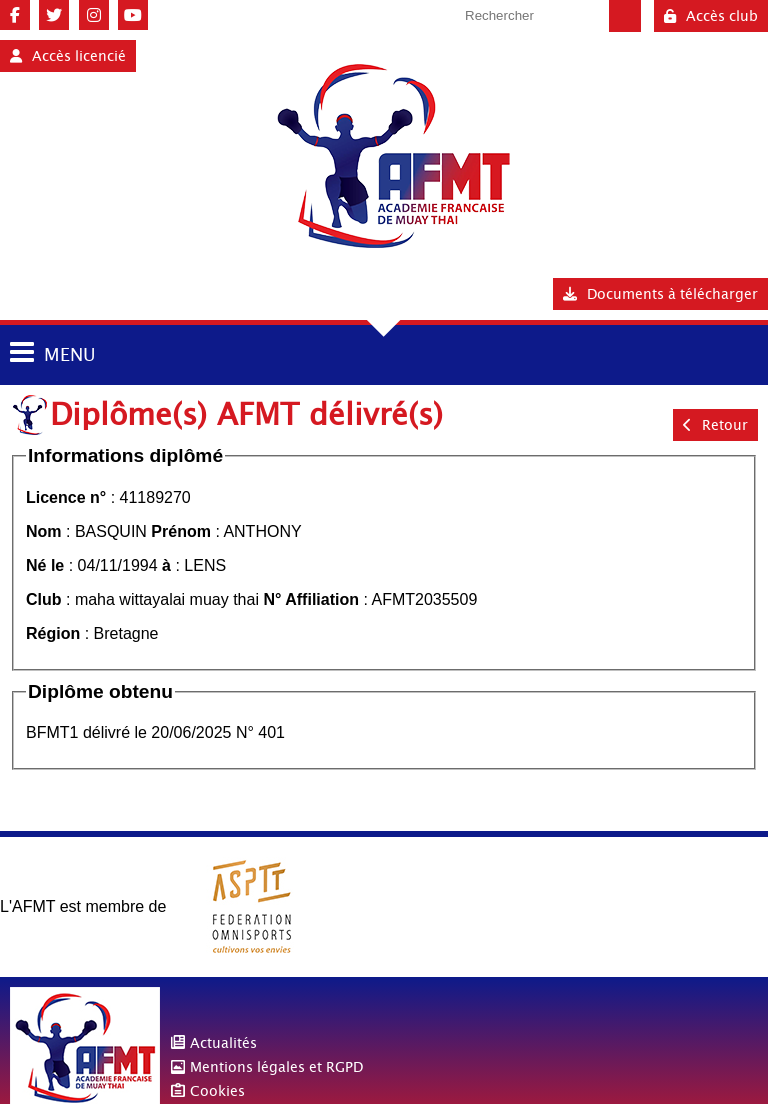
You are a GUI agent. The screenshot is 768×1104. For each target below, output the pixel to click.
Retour (715, 425)
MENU (69, 354)
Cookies (217, 1091)
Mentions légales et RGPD (276, 1067)
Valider (625, 16)
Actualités (223, 1043)
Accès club (711, 16)
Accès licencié (68, 56)
